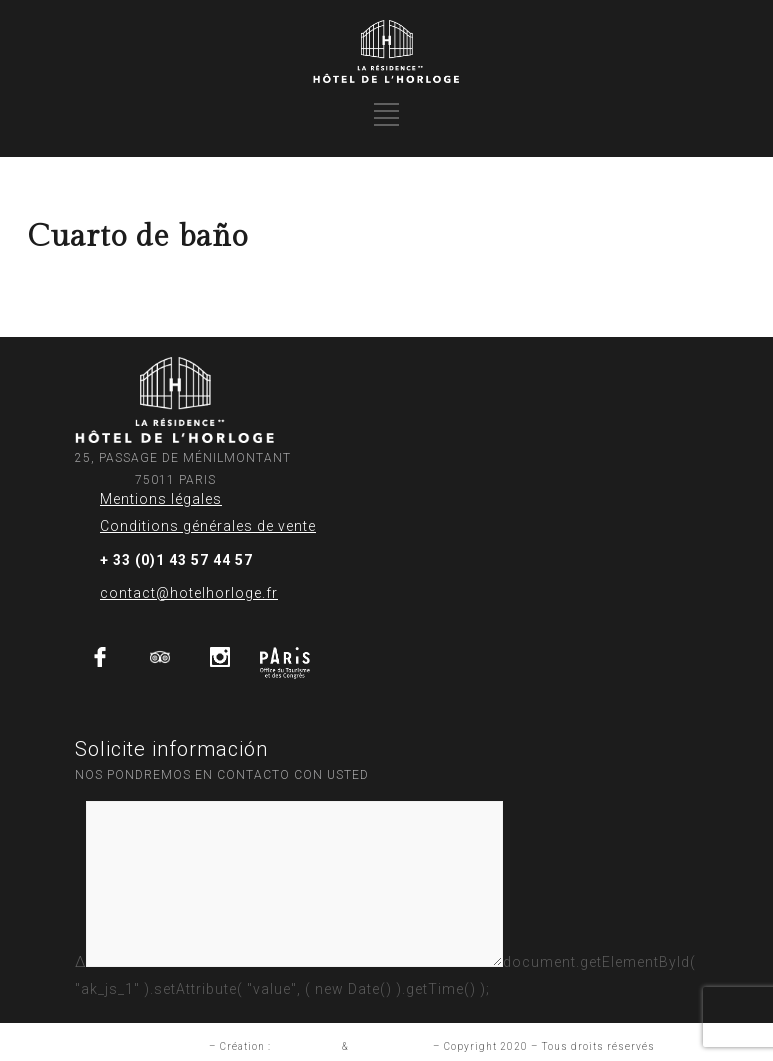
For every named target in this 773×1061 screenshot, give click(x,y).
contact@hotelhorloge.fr (189, 593)
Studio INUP (306, 1046)
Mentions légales (161, 499)
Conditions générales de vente (208, 526)
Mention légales (162, 1046)
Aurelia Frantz (391, 1046)
